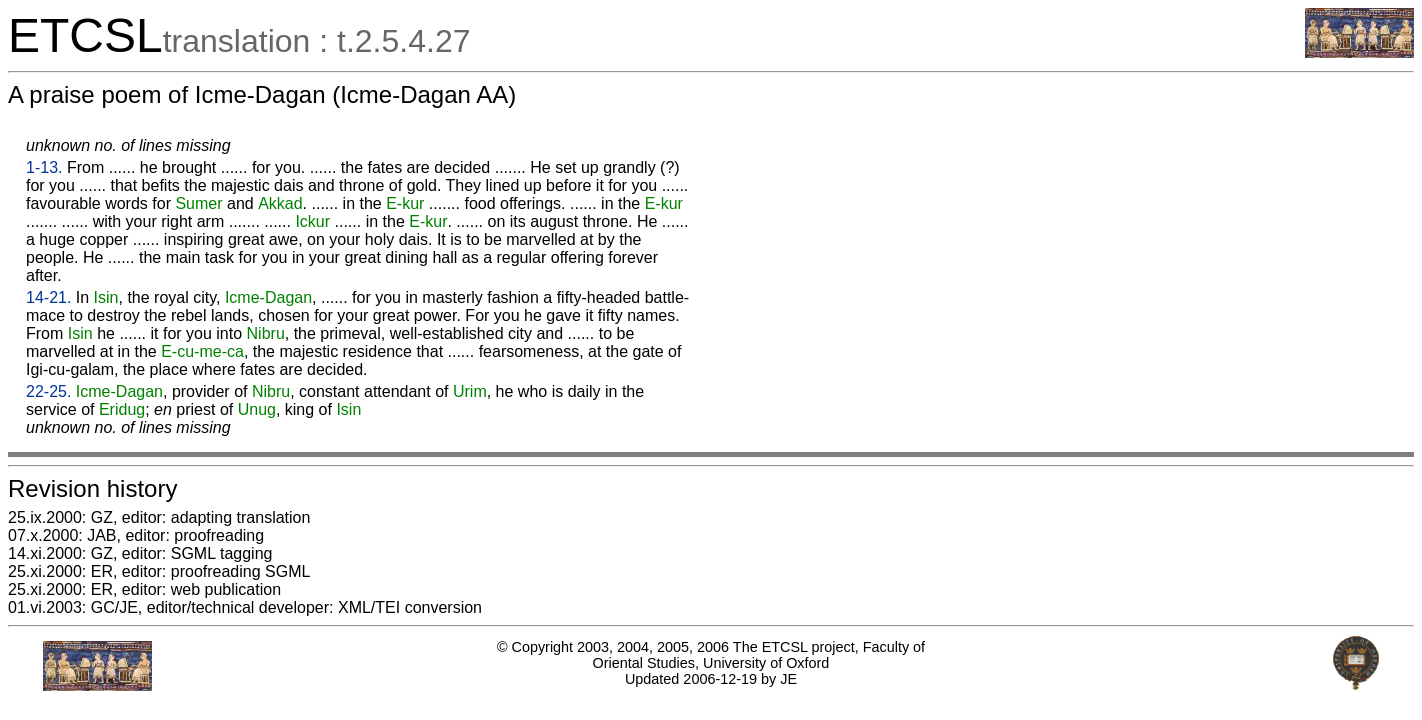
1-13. (44, 167)
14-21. (48, 297)
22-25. (48, 391)
